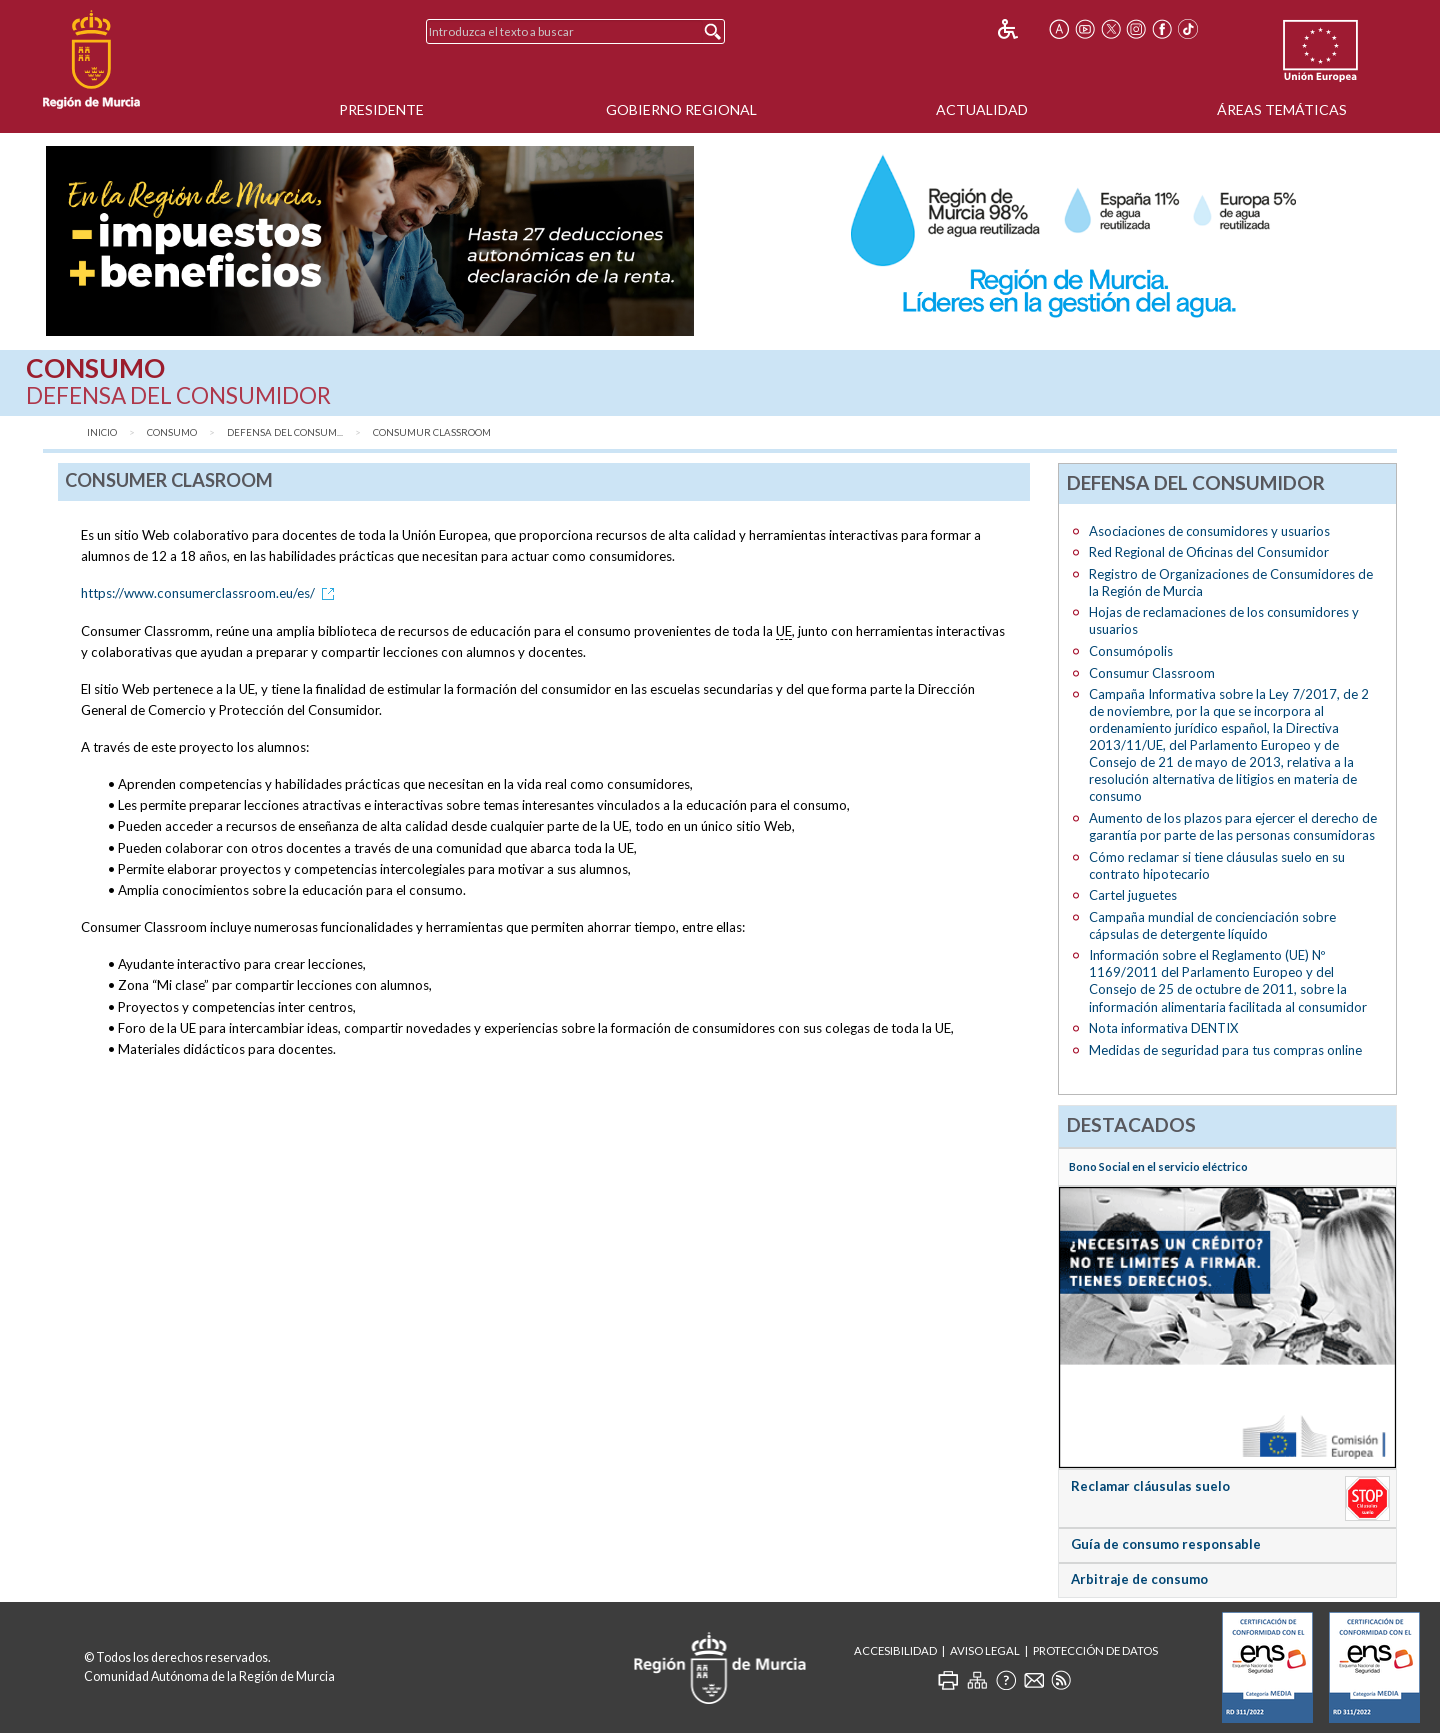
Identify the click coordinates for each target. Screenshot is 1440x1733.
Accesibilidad (895, 1650)
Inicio (102, 432)
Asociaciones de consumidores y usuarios (1209, 531)
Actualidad (982, 109)
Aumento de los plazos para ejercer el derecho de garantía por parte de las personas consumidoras (1233, 826)
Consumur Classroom (432, 432)
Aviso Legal (985, 1650)
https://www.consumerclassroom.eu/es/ (211, 593)
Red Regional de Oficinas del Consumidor (1209, 552)
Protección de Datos (1095, 1650)
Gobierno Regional (681, 109)
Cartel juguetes (1133, 895)
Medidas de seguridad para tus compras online (1225, 1050)
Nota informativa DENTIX (1163, 1028)
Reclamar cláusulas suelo (1150, 1486)
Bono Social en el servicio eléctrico (1158, 1166)
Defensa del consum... (285, 432)
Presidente (381, 109)
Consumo (172, 432)
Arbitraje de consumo (1139, 1579)
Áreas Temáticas (1282, 109)
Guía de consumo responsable (1166, 1544)
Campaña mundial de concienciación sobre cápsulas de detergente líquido (1212, 925)
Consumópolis (1131, 651)
